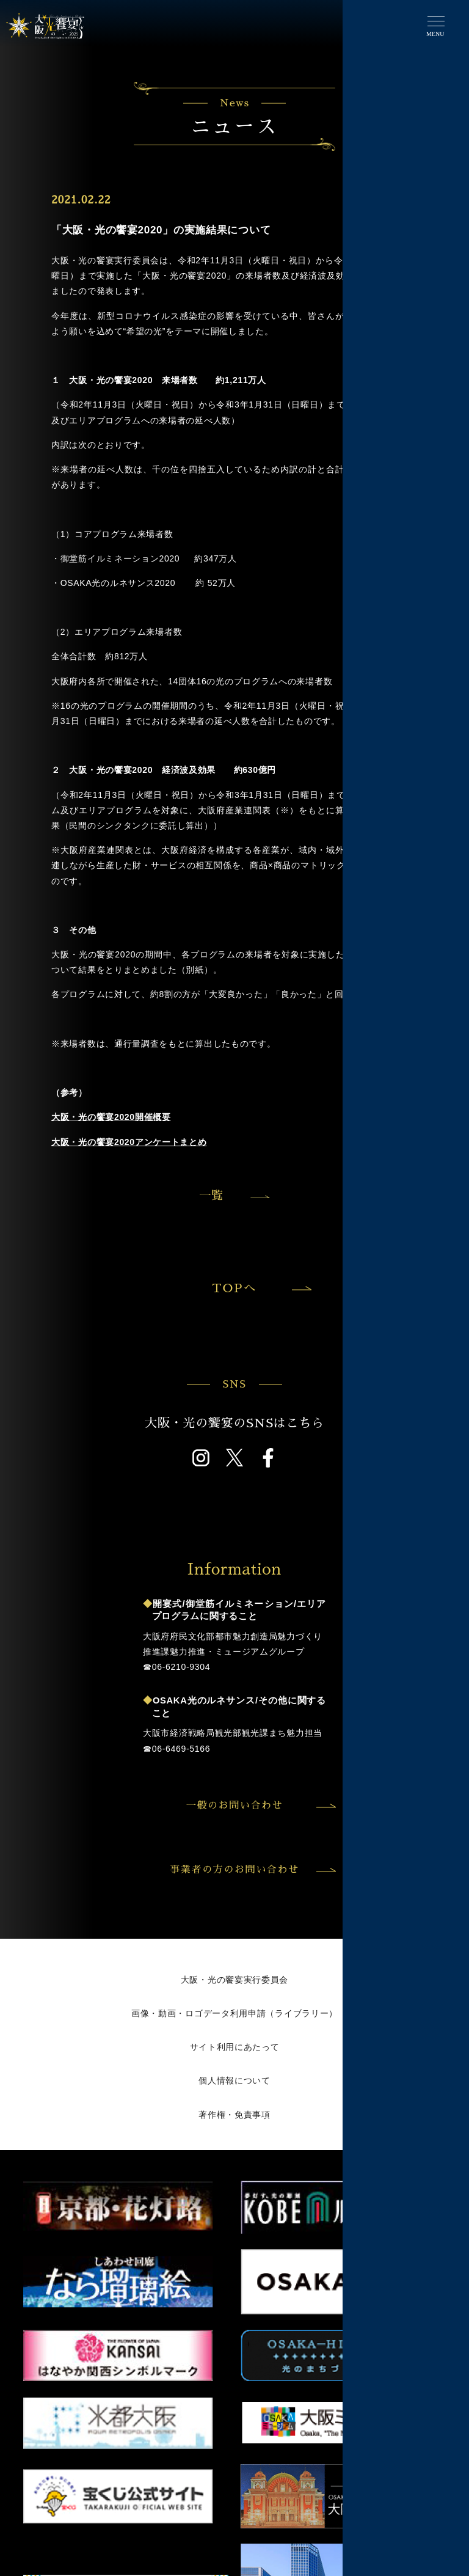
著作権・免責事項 (234, 2115)
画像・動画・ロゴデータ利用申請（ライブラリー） (234, 2013)
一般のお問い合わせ (259, 1805)
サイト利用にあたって (235, 2047)
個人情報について (234, 2080)
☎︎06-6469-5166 (176, 1749)
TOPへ (260, 1288)
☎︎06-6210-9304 (176, 1667)
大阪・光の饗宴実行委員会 (234, 1980)
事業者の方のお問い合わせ (251, 1870)
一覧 (211, 1195)
